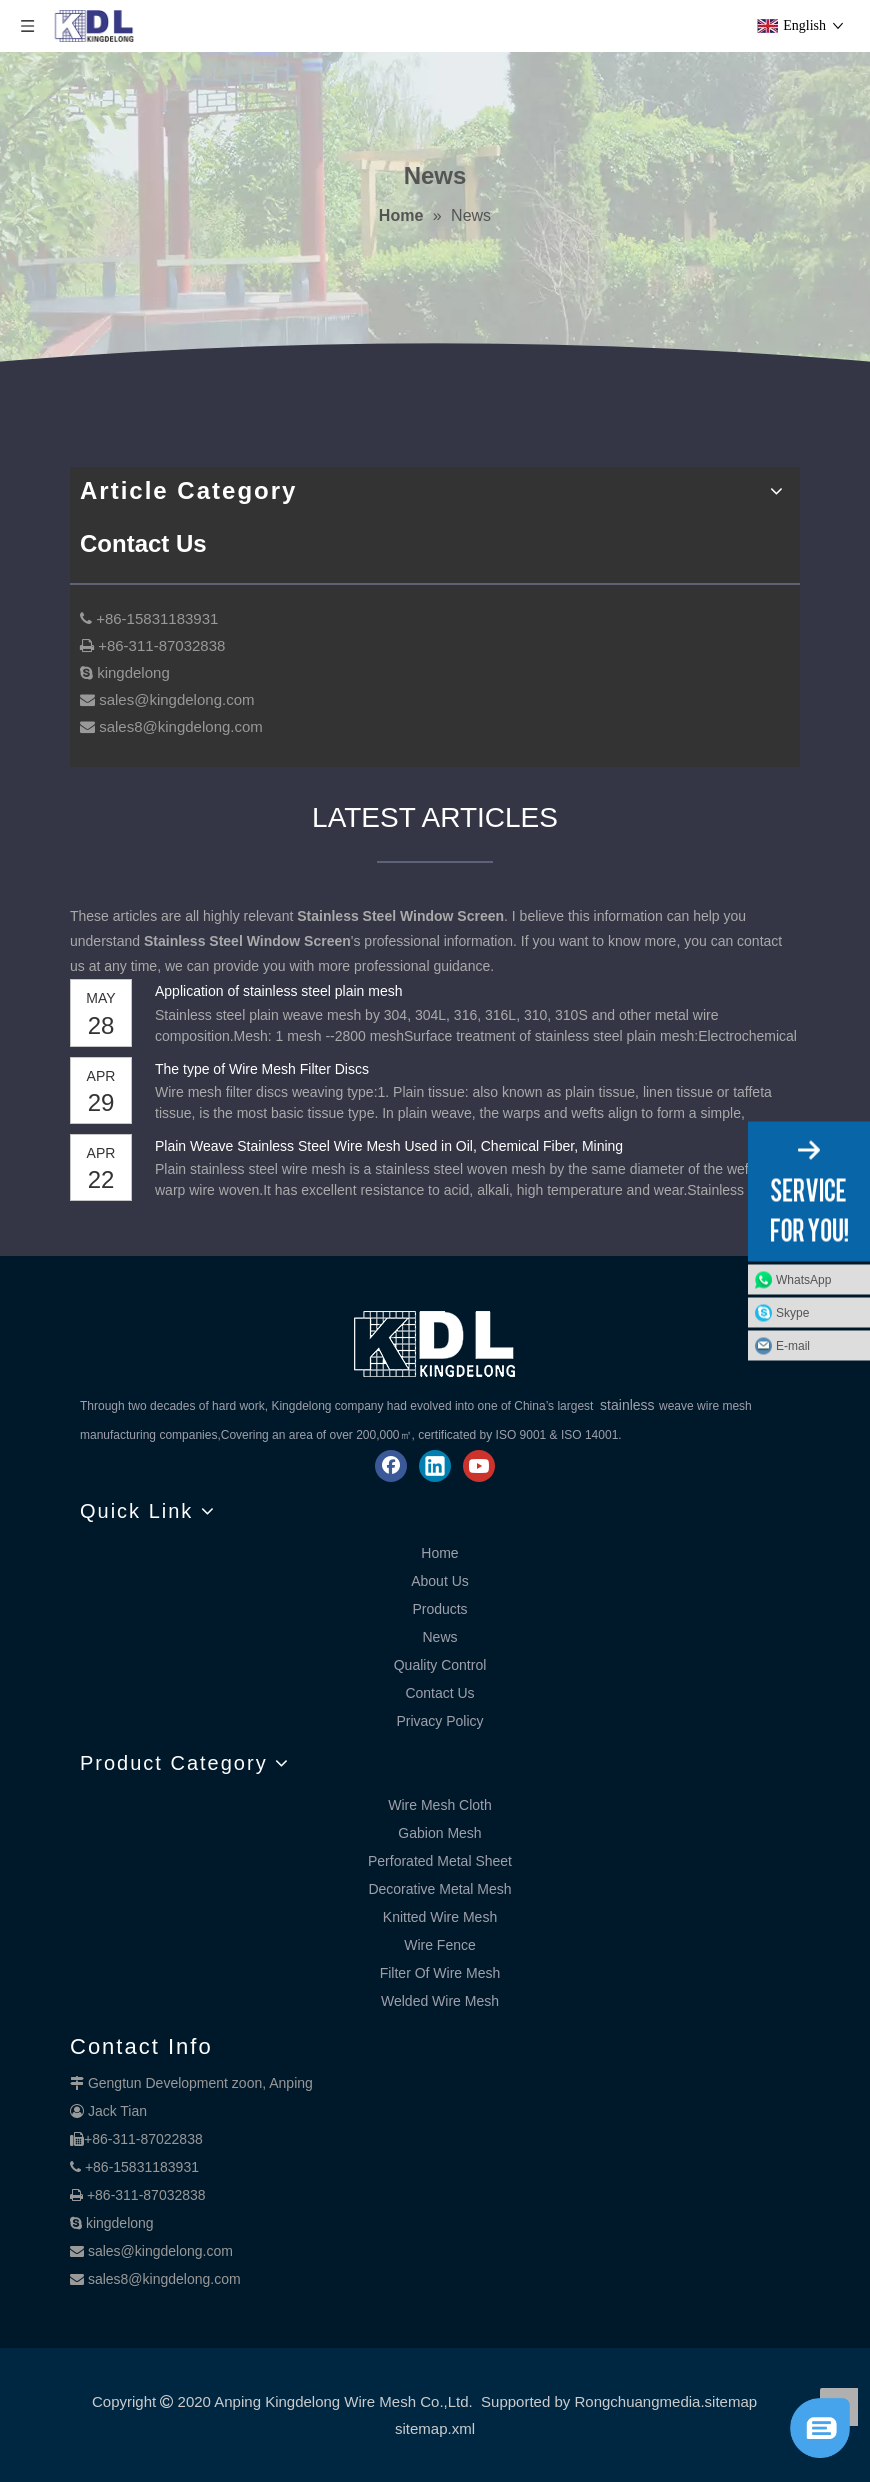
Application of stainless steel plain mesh (278, 991)
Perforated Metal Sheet (440, 1861)
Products (439, 1609)
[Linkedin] (435, 1466)
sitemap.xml (435, 2428)
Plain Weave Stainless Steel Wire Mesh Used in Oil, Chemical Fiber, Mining (389, 1146)
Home (439, 1553)
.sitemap (728, 2401)
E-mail (793, 1346)
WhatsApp (803, 1280)
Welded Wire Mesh (440, 2001)
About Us (440, 1581)
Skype (792, 1313)
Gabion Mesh (439, 1833)
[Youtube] (479, 1466)
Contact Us (439, 1693)
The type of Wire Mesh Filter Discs (262, 1069)
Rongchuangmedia (637, 2401)
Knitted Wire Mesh (440, 1917)
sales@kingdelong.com (160, 2251)
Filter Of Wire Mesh (440, 1973)
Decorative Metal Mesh (439, 1889)
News (439, 1637)
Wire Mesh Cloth (439, 1805)
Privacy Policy (439, 1721)
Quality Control (440, 1665)
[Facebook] (391, 1466)
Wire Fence (440, 1945)
